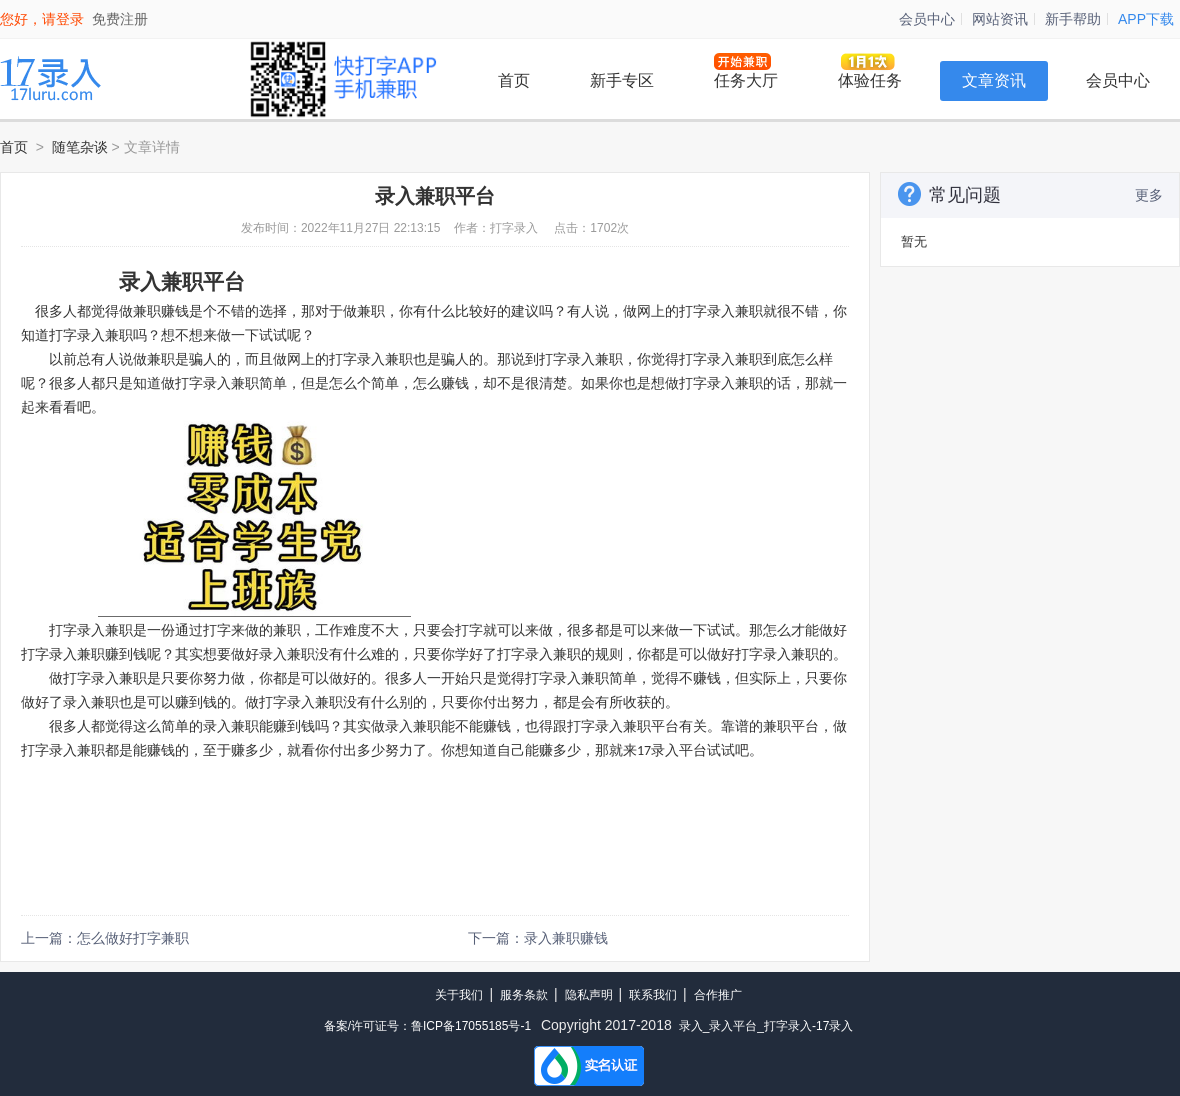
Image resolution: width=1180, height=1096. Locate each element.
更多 (1149, 195)
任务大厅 (746, 80)
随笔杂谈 (80, 147)
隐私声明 (589, 995)
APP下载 (1146, 19)
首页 (514, 80)
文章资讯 (994, 80)
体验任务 (870, 80)
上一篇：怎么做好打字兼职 (105, 938)
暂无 (914, 241)
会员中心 (927, 19)
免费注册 (120, 19)
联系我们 (653, 995)
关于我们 (459, 995)
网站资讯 (1000, 19)
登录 (70, 19)
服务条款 (524, 995)
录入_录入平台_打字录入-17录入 (766, 1026)
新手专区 (622, 80)
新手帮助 (1073, 19)
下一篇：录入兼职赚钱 (538, 938)
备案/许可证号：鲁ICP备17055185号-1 (427, 1026)
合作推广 (718, 995)
